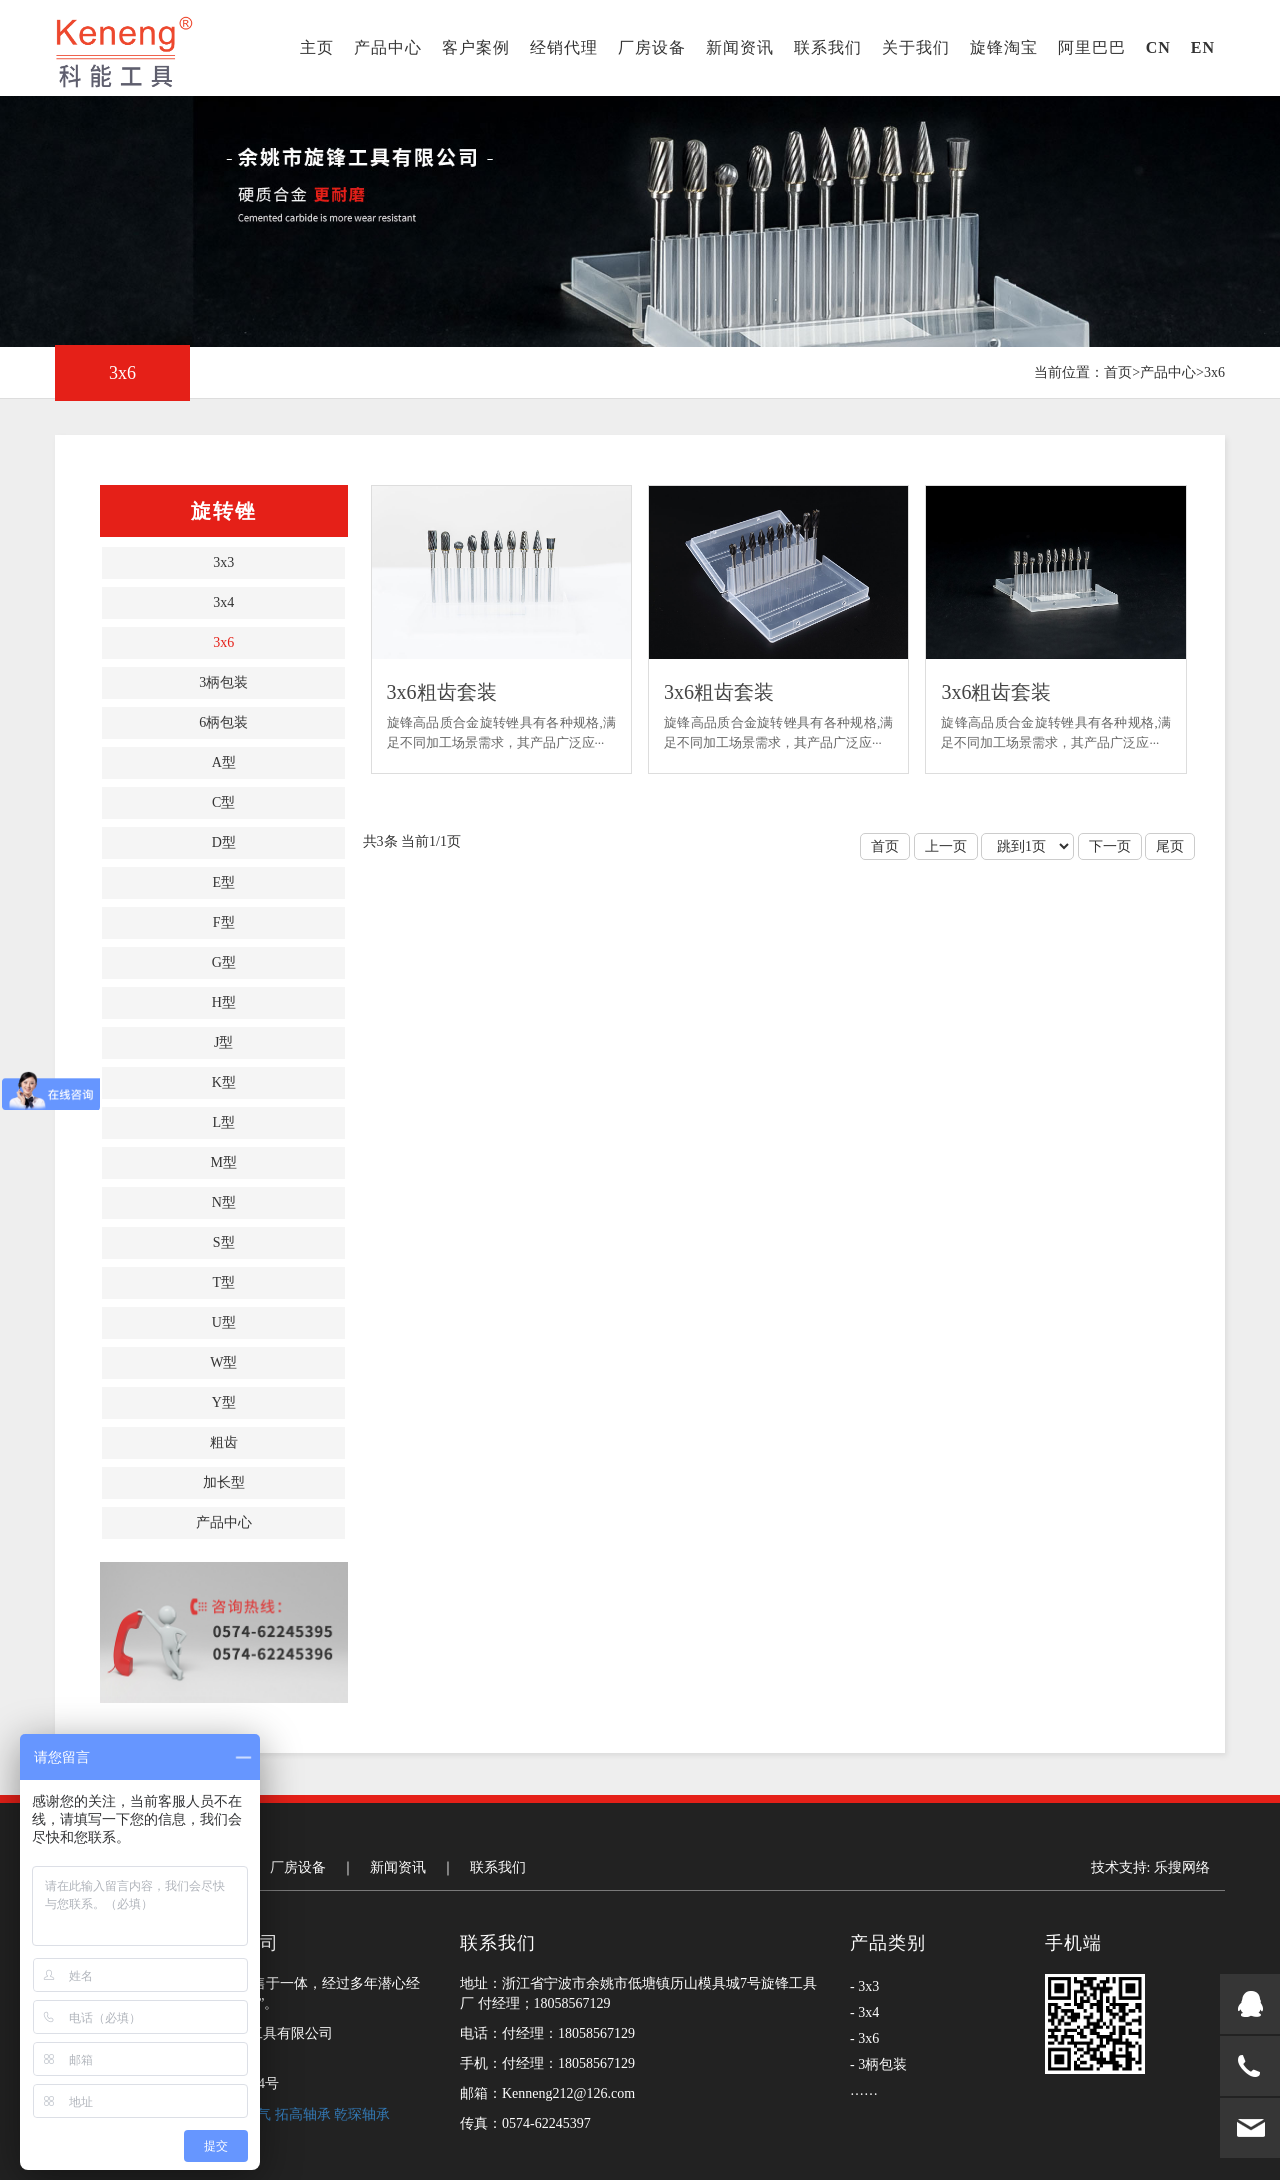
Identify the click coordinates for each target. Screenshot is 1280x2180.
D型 (224, 842)
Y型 (224, 1402)
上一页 (946, 846)
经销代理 (564, 47)
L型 (223, 1122)
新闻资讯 (740, 47)
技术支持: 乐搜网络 (1150, 1867)
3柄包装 (223, 682)
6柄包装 (223, 722)
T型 (223, 1282)
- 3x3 (864, 1986)
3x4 (223, 602)
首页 (1118, 372)
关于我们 (916, 47)
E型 (223, 882)
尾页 (1170, 846)
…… (864, 2090)
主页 (317, 47)
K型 (224, 1082)
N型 (224, 1202)
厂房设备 (652, 47)
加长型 (224, 1482)
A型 (224, 762)
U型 (224, 1322)
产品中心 (388, 47)
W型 (223, 1362)
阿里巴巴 (1092, 47)
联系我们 (828, 47)
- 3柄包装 (878, 2064)
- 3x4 (864, 2012)
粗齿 (224, 1442)
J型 (223, 1042)
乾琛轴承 (362, 2114)
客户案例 (476, 47)
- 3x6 (864, 2038)
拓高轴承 (305, 2114)
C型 (223, 802)
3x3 (223, 562)
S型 (224, 1242)
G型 (224, 962)
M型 (224, 1162)
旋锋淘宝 (1004, 47)
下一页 (1110, 846)
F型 (224, 922)
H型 (224, 1002)
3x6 (1214, 372)
